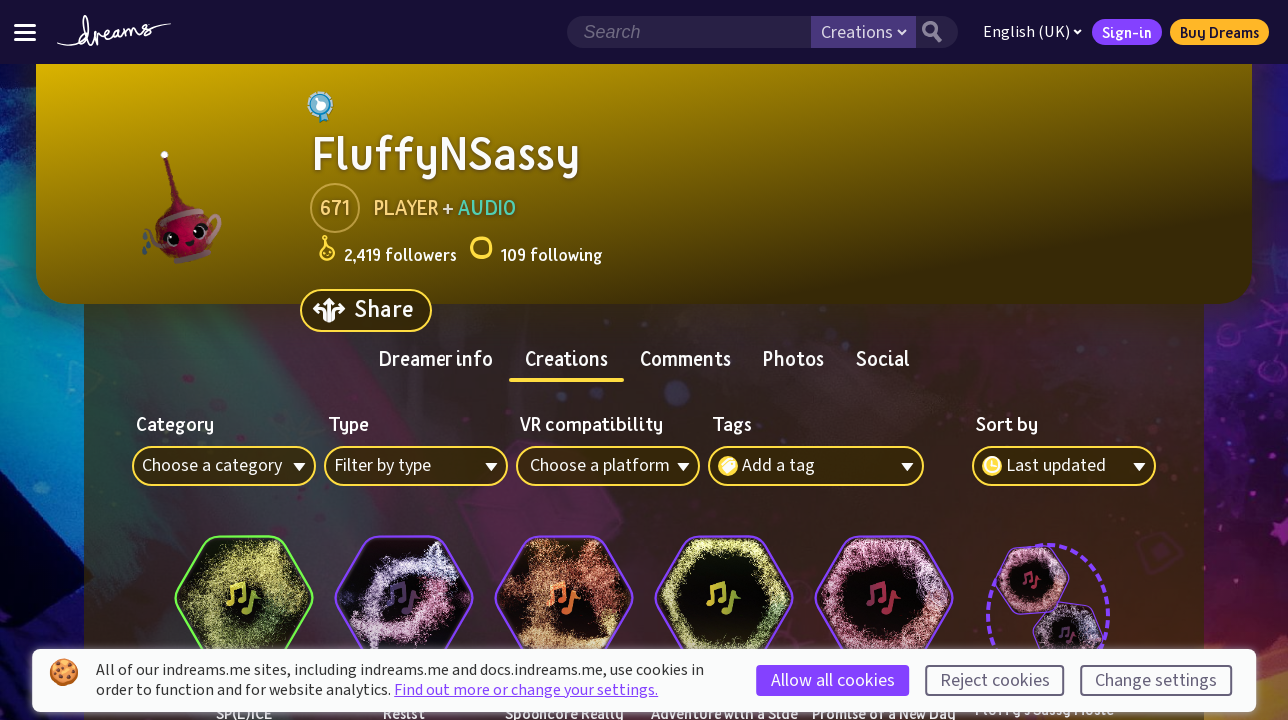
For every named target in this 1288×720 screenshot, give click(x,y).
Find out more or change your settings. (526, 690)
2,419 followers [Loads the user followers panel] (387, 251)
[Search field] (687, 32)
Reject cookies (995, 680)
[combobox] (1064, 466)
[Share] (366, 310)
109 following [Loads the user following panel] (535, 251)
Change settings (1156, 680)
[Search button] (935, 32)
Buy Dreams (1217, 32)
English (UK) (1030, 32)
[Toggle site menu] (25, 31)
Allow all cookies (833, 680)
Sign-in (1125, 32)
